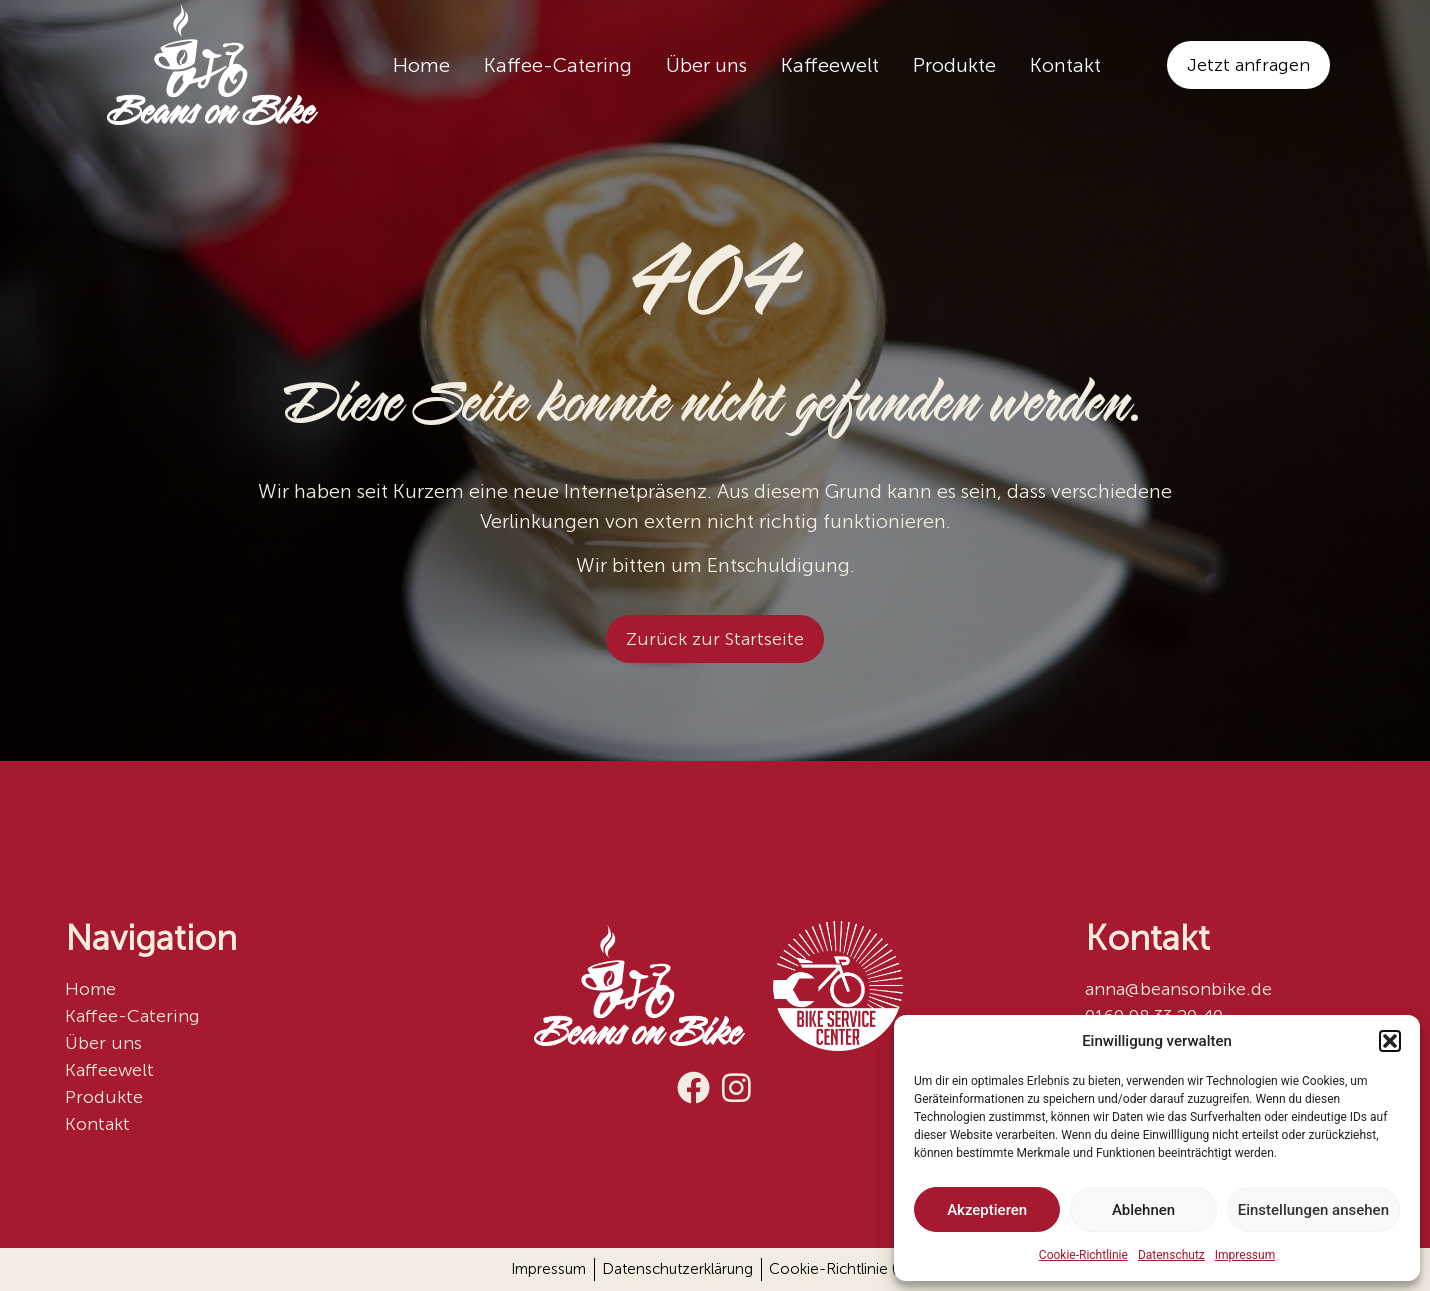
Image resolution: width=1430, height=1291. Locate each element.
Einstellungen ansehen (1313, 1210)
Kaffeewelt (830, 65)
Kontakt (1065, 65)
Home (421, 65)
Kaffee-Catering (558, 65)
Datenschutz (1171, 1255)
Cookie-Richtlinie (1083, 1255)
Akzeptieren (987, 1210)
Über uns (706, 65)
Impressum (1245, 1255)
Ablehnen (1143, 1210)
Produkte (954, 65)
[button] (1390, 1041)
